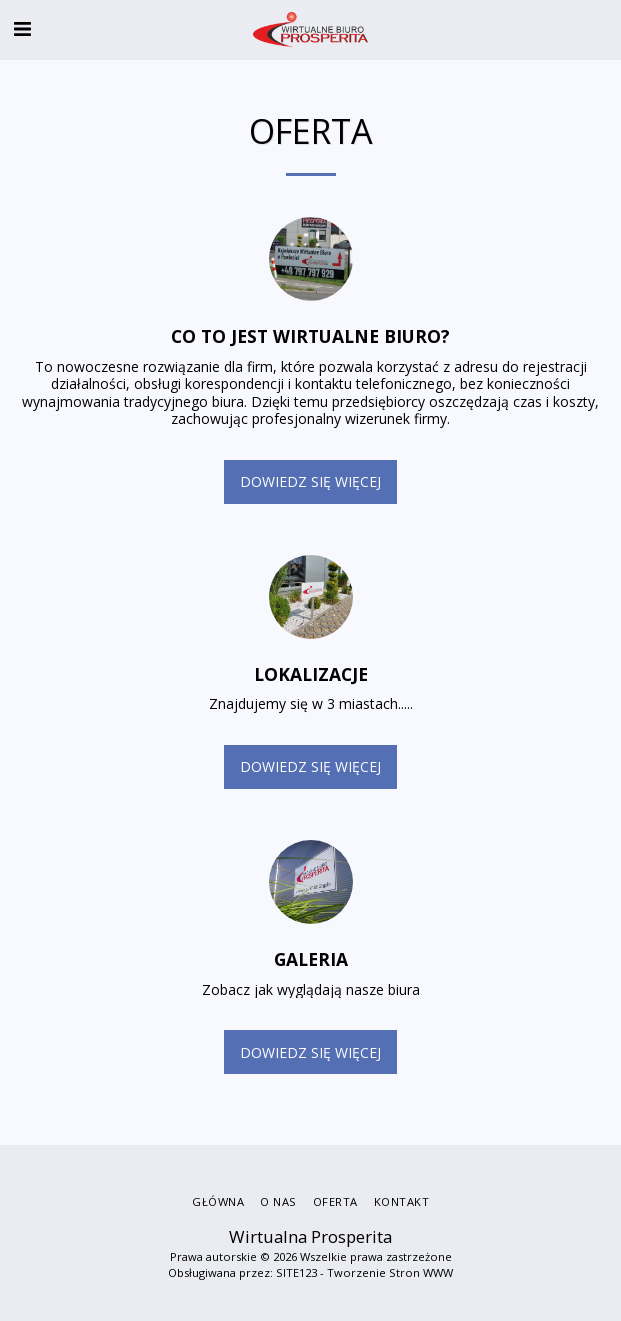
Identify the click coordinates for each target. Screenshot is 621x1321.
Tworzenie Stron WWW (390, 1272)
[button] (22, 28)
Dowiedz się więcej (310, 481)
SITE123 (296, 1272)
